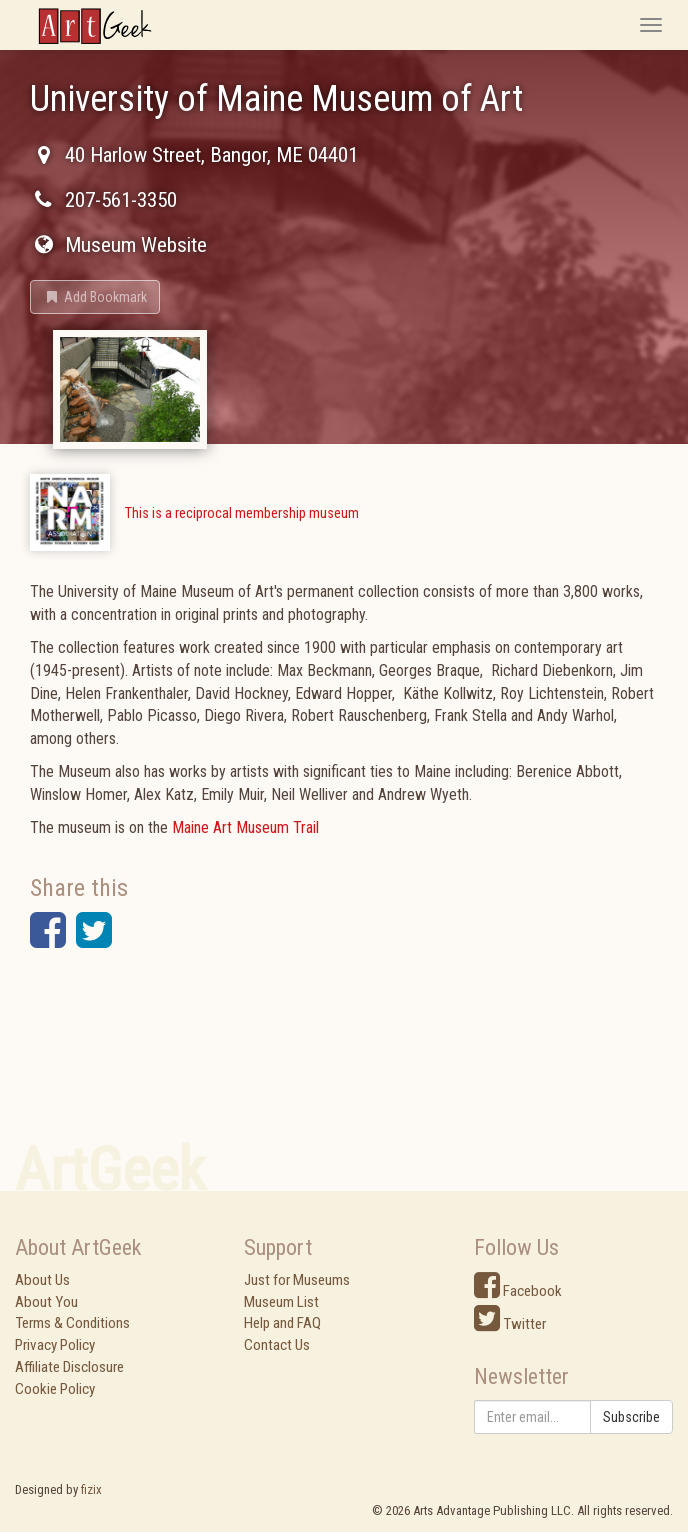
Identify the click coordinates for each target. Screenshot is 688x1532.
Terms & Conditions (72, 1323)
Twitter (510, 1324)
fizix (91, 1489)
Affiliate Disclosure (69, 1367)
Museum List (281, 1302)
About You (46, 1302)
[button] (95, 297)
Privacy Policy (55, 1345)
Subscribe (631, 1417)
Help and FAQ (282, 1323)
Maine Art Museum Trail (245, 827)
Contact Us (277, 1345)
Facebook (518, 1291)
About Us (42, 1280)
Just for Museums (297, 1280)
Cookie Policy (55, 1389)
